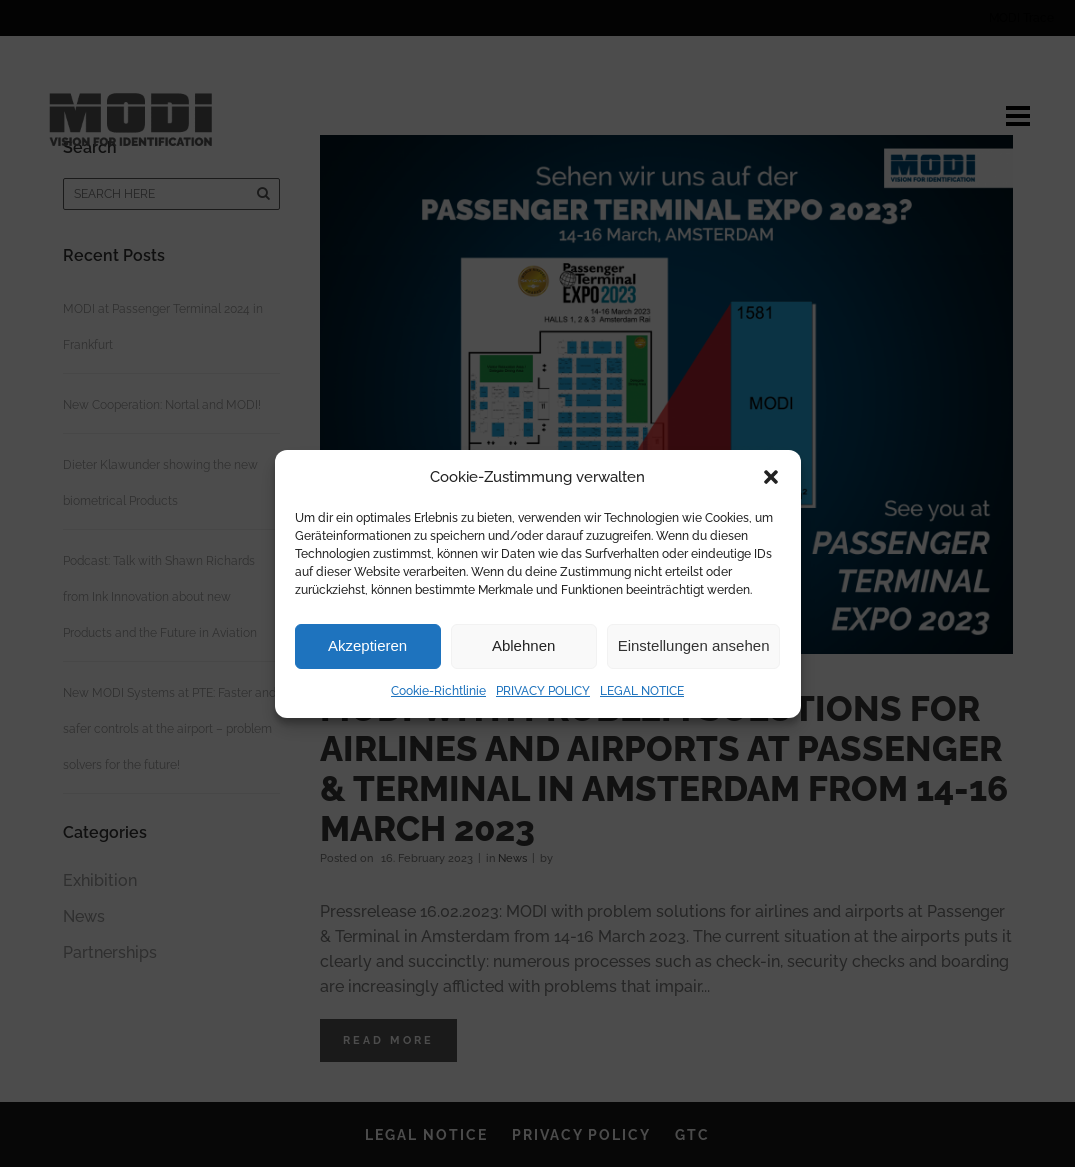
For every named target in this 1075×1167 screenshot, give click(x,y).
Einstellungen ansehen (694, 645)
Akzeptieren (367, 645)
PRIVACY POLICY (543, 691)
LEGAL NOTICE (642, 691)
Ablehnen (523, 645)
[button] (771, 477)
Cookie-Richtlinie (438, 691)
